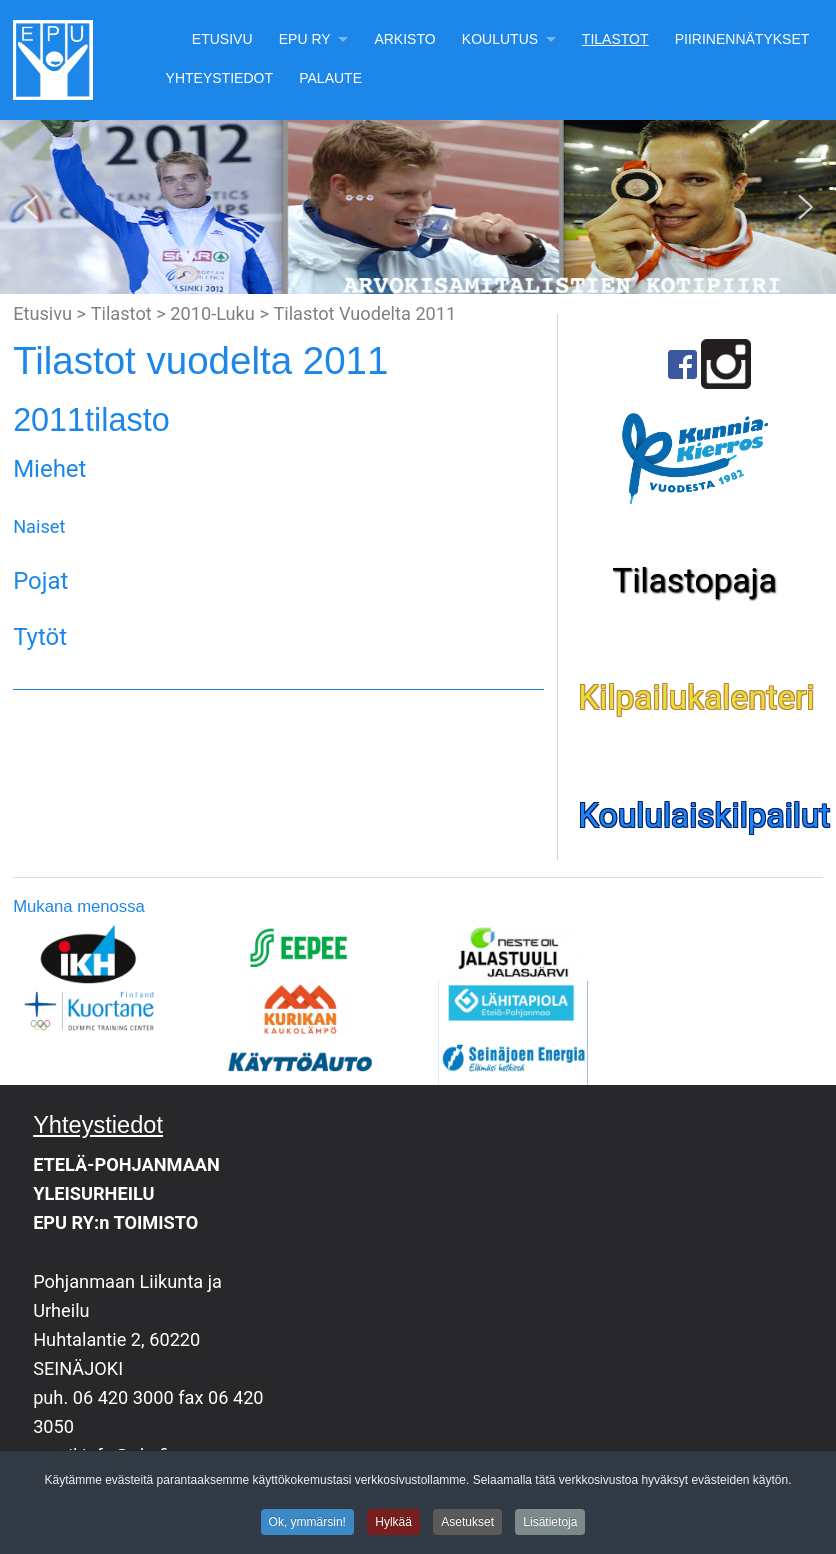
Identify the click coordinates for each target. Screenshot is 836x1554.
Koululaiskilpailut (704, 815)
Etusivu (222, 39)
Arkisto (404, 39)
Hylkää (393, 1524)
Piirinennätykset (742, 39)
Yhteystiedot (219, 78)
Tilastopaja (694, 580)
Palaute (330, 78)
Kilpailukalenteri (696, 697)
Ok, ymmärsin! (307, 1524)
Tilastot (615, 39)
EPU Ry (305, 39)
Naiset (39, 526)
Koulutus (500, 39)
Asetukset (467, 1524)
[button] (31, 207)
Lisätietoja (550, 1524)
